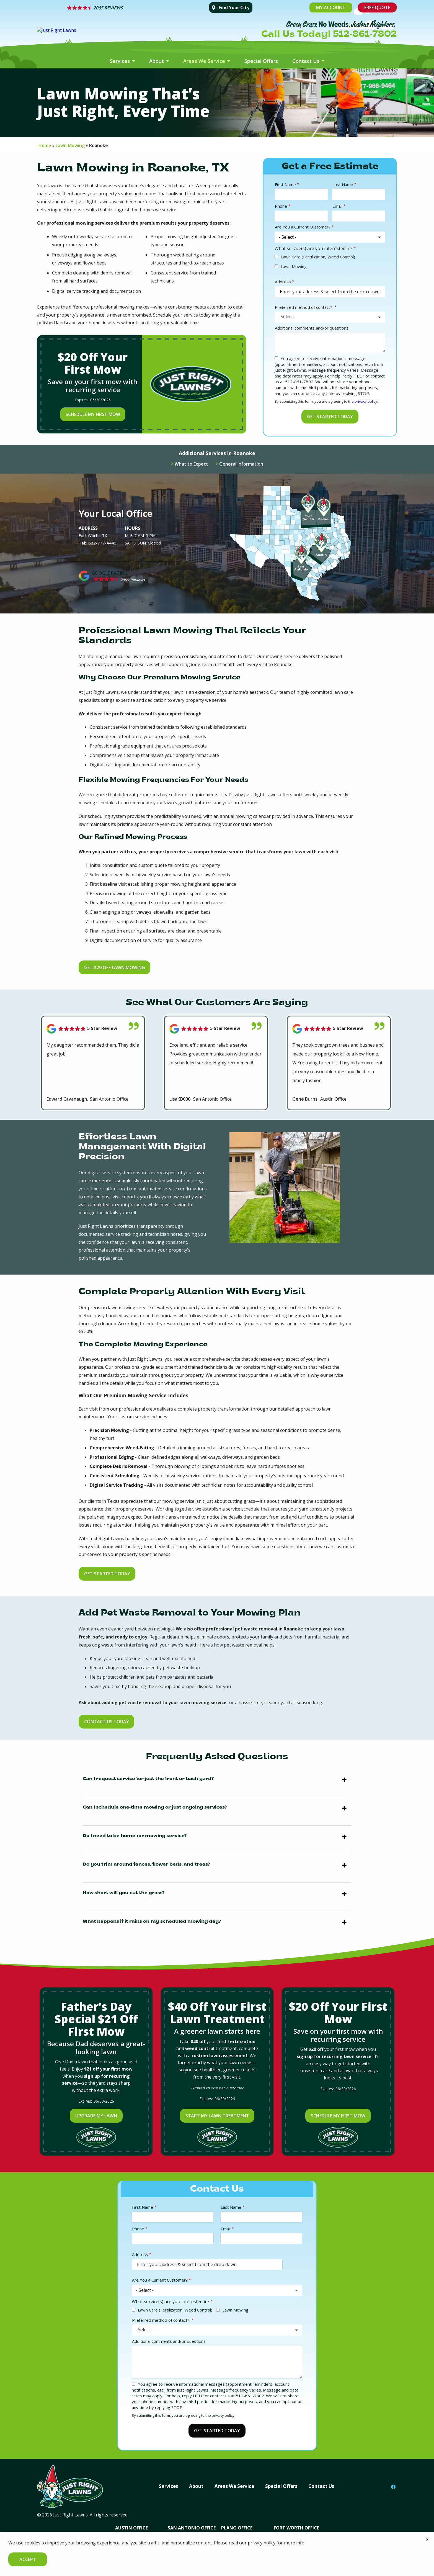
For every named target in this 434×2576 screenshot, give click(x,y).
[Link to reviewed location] (93, 1029)
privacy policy (366, 401)
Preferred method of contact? (304, 307)
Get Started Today (110, 1574)
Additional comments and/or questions (311, 328)
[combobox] (330, 317)
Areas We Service (204, 61)
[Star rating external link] (134, 8)
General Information (241, 464)
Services (120, 61)
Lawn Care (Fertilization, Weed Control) (318, 257)
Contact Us (306, 61)
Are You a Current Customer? (302, 227)
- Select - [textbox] (287, 317)
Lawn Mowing (294, 266)
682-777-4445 (102, 543)
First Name (285, 184)
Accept (27, 2559)
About (157, 61)
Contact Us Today (109, 1722)
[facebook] (393, 2485)
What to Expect (191, 464)
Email (337, 206)
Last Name (342, 184)
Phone (281, 206)
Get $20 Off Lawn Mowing (117, 967)
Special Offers (261, 61)
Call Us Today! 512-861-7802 (329, 34)
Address (283, 281)
